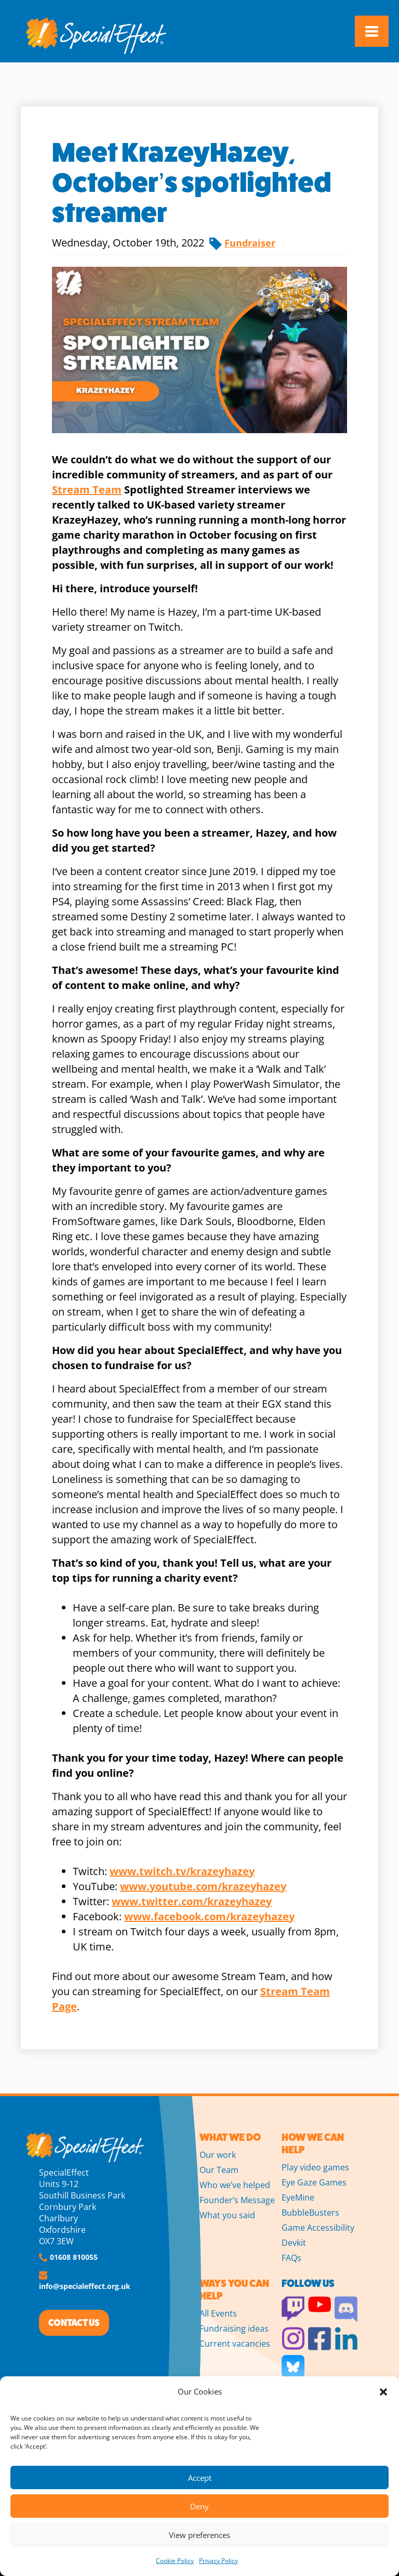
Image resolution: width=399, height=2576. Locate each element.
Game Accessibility (318, 2227)
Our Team (219, 2170)
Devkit (294, 2242)
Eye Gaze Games (314, 2182)
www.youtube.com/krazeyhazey (203, 1886)
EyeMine (298, 2197)
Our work (218, 2155)
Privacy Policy (218, 2560)
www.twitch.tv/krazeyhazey (182, 1871)
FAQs (291, 2257)
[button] (383, 2392)
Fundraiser (249, 243)
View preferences (199, 2535)
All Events (218, 2313)
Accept (199, 2478)
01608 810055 (74, 2257)
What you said (227, 2215)
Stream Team (87, 490)
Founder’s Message (237, 2200)
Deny (199, 2506)
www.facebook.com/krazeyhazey (209, 1916)
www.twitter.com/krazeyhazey (192, 1901)
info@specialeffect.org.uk (84, 2286)
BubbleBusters (310, 2212)
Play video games (315, 2167)
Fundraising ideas (234, 2328)
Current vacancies (235, 2343)
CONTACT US (74, 2323)
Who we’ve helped (235, 2185)
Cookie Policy (175, 2560)
